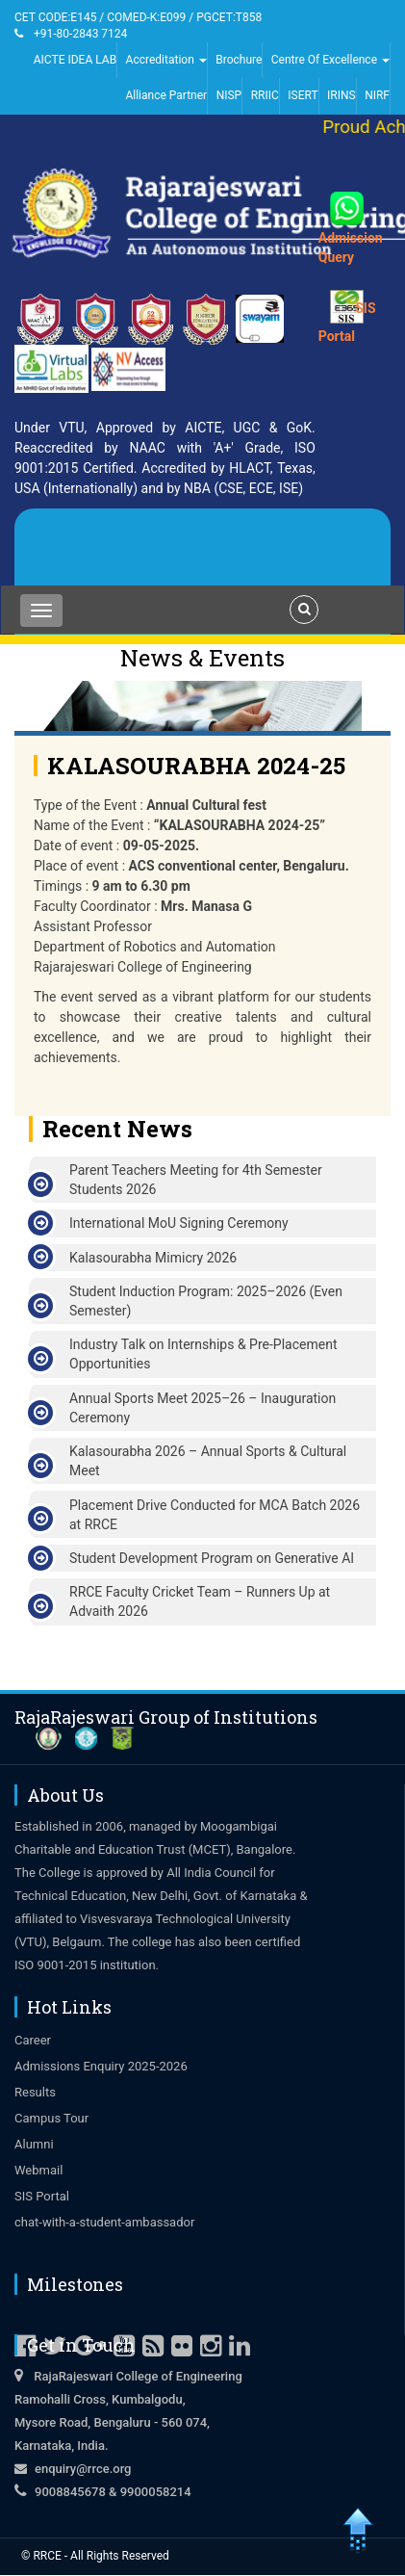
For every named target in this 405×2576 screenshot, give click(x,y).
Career (32, 2040)
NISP (229, 95)
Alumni (34, 2144)
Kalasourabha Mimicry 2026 (153, 1257)
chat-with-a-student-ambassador (104, 2222)
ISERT (302, 95)
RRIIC (265, 95)
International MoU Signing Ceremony (179, 1223)
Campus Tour (51, 2118)
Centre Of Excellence (330, 59)
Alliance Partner (166, 95)
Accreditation (166, 59)
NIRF (377, 95)
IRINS (341, 95)
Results (35, 2092)
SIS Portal (41, 2196)
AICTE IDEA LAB (75, 59)
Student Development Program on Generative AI (211, 1558)
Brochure (238, 59)
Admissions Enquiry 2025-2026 (101, 2066)
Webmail (38, 2170)
